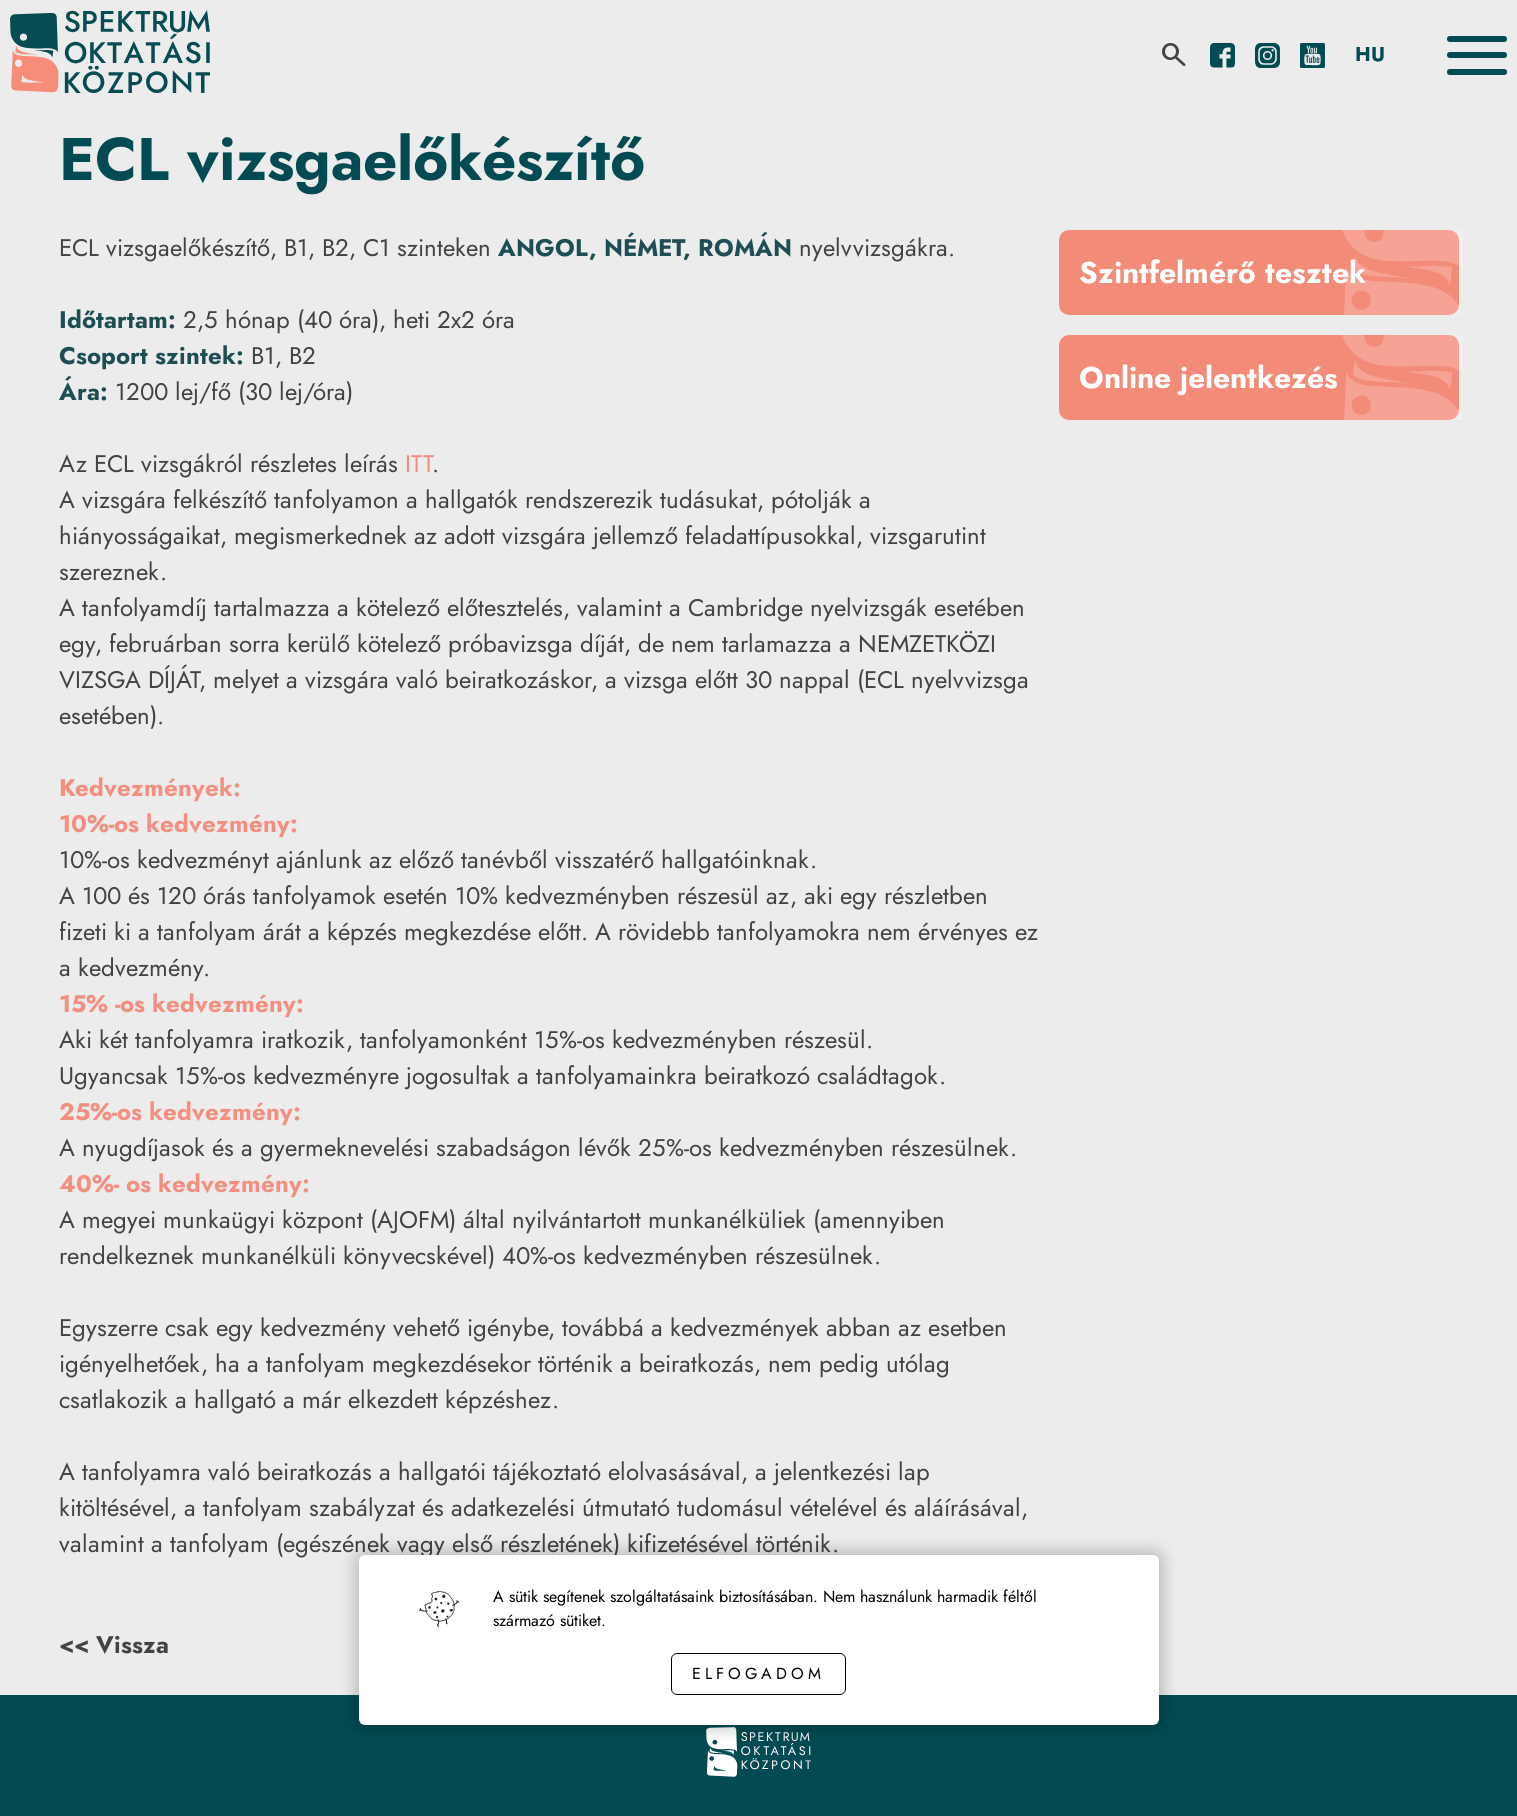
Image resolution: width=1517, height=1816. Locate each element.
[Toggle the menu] (1477, 55)
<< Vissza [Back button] (114, 1644)
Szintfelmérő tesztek (1222, 272)
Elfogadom (758, 1673)
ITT (418, 463)
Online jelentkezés (1208, 377)
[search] (1174, 55)
